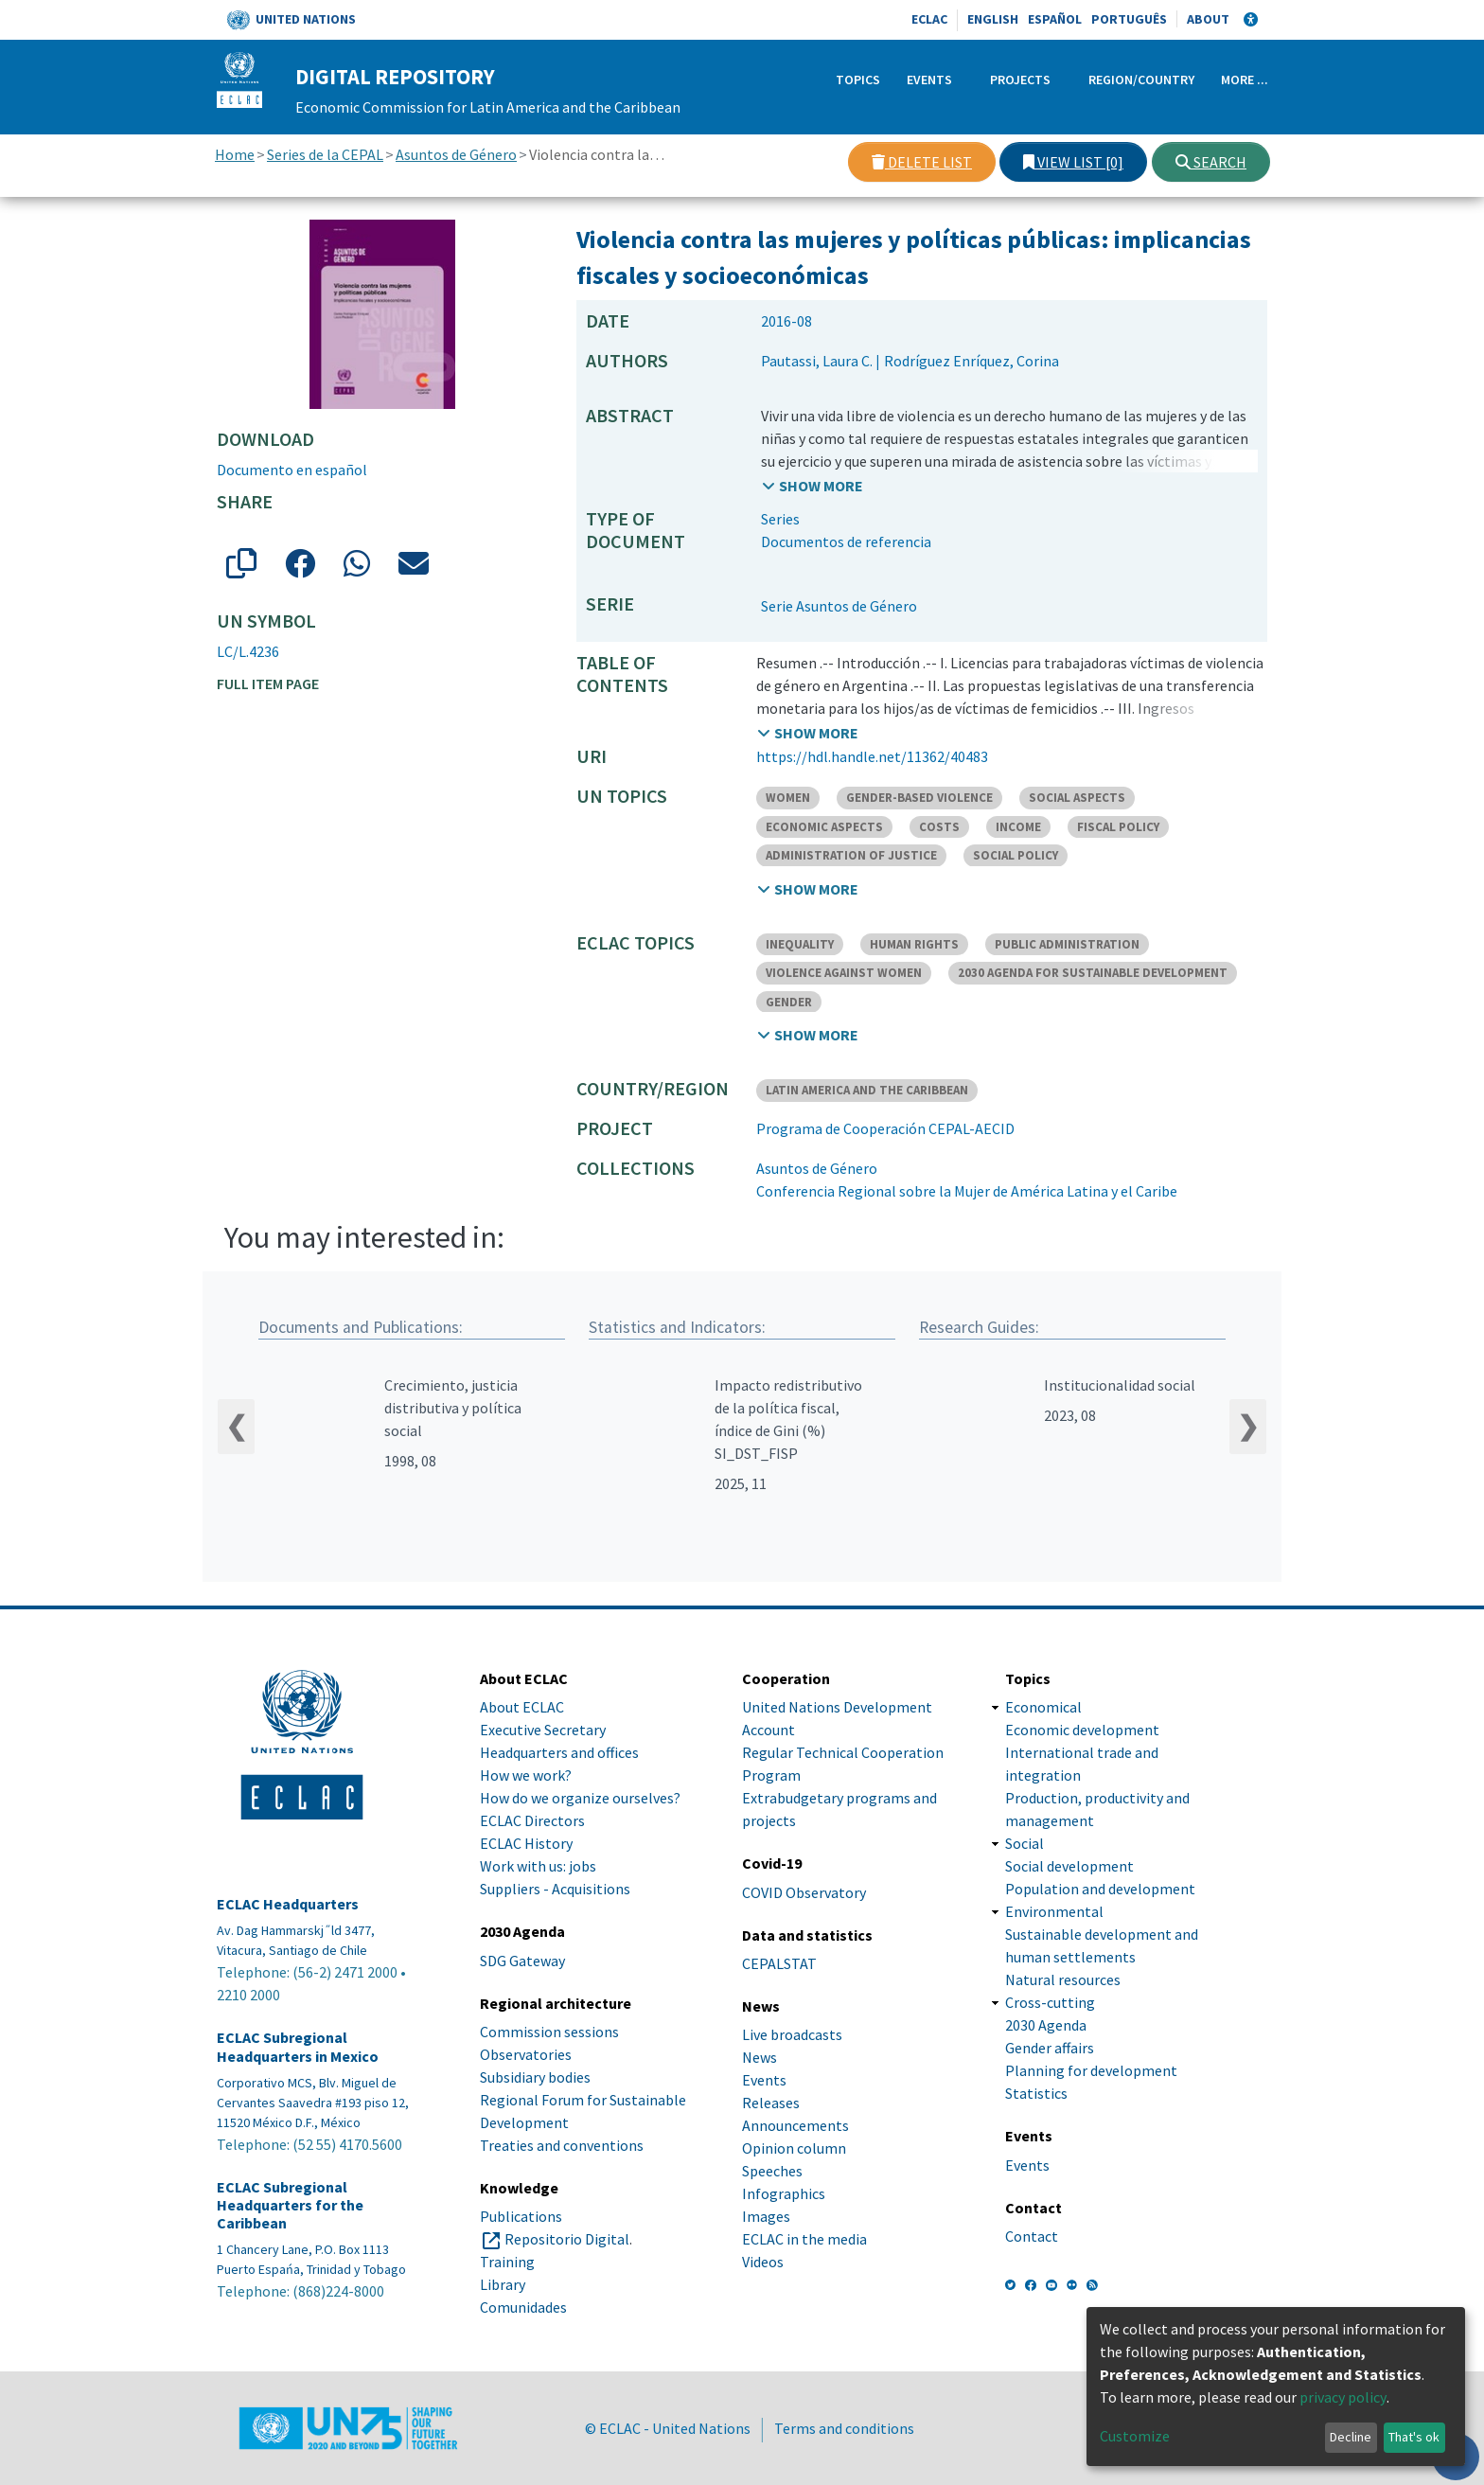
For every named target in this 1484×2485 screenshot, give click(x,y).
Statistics (1036, 2094)
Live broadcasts (792, 2034)
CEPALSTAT (779, 1963)
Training (507, 2261)
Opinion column (794, 2148)
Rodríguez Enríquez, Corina (971, 360)
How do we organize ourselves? (580, 1798)
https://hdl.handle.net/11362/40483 (872, 756)
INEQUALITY (800, 944)
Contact (1031, 2236)
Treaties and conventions (562, 2145)
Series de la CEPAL (325, 154)
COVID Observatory (804, 1892)
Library (502, 2284)
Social (1024, 1844)
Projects (1020, 79)
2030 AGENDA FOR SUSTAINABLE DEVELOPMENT (1093, 973)
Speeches (772, 2170)
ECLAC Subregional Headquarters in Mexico (298, 2048)
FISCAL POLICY (1118, 827)
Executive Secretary (543, 1730)
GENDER (789, 1002)
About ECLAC (522, 1707)
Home (235, 154)
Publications (521, 2216)
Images (766, 2216)
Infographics (783, 2193)
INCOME (1018, 827)
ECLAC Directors (532, 1821)
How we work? (526, 1775)
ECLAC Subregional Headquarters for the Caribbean (290, 2205)
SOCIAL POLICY (1015, 855)
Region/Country (1141, 79)
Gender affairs (1049, 2048)
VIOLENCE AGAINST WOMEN (844, 973)
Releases (771, 2102)
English (992, 18)
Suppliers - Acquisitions (555, 1889)
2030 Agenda (1045, 2025)
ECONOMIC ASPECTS (824, 827)
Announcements (795, 2125)
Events (929, 79)
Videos (763, 2261)
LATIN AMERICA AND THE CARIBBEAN (867, 1090)
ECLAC (929, 18)
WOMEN (788, 798)
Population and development (1100, 1889)
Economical (1043, 1707)
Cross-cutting (1050, 2003)
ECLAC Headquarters (288, 1905)
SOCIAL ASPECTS (1077, 798)
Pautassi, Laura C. (817, 360)
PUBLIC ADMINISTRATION (1067, 944)
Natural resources (1063, 1980)
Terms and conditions (844, 2428)
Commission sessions (549, 2031)
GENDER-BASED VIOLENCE (919, 798)
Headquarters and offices (559, 1753)
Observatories (526, 2054)
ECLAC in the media (804, 2238)
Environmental (1054, 1912)
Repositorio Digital (566, 2238)
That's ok (1414, 2436)
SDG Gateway (522, 1960)
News (759, 2057)
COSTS (939, 827)
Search (1210, 161)
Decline (1350, 2436)
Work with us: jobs (538, 1866)
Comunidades (523, 2307)
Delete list (922, 161)
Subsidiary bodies (535, 2077)
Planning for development (1091, 2071)
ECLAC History (526, 1844)
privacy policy (1343, 2396)
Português (1129, 18)
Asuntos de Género (456, 154)
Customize (1135, 2435)
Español (1055, 18)
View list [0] (1073, 161)
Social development (1069, 1866)
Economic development (1082, 1730)
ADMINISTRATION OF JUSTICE (851, 855)
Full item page (268, 683)
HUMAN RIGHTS (914, 944)
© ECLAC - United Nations (668, 2428)
